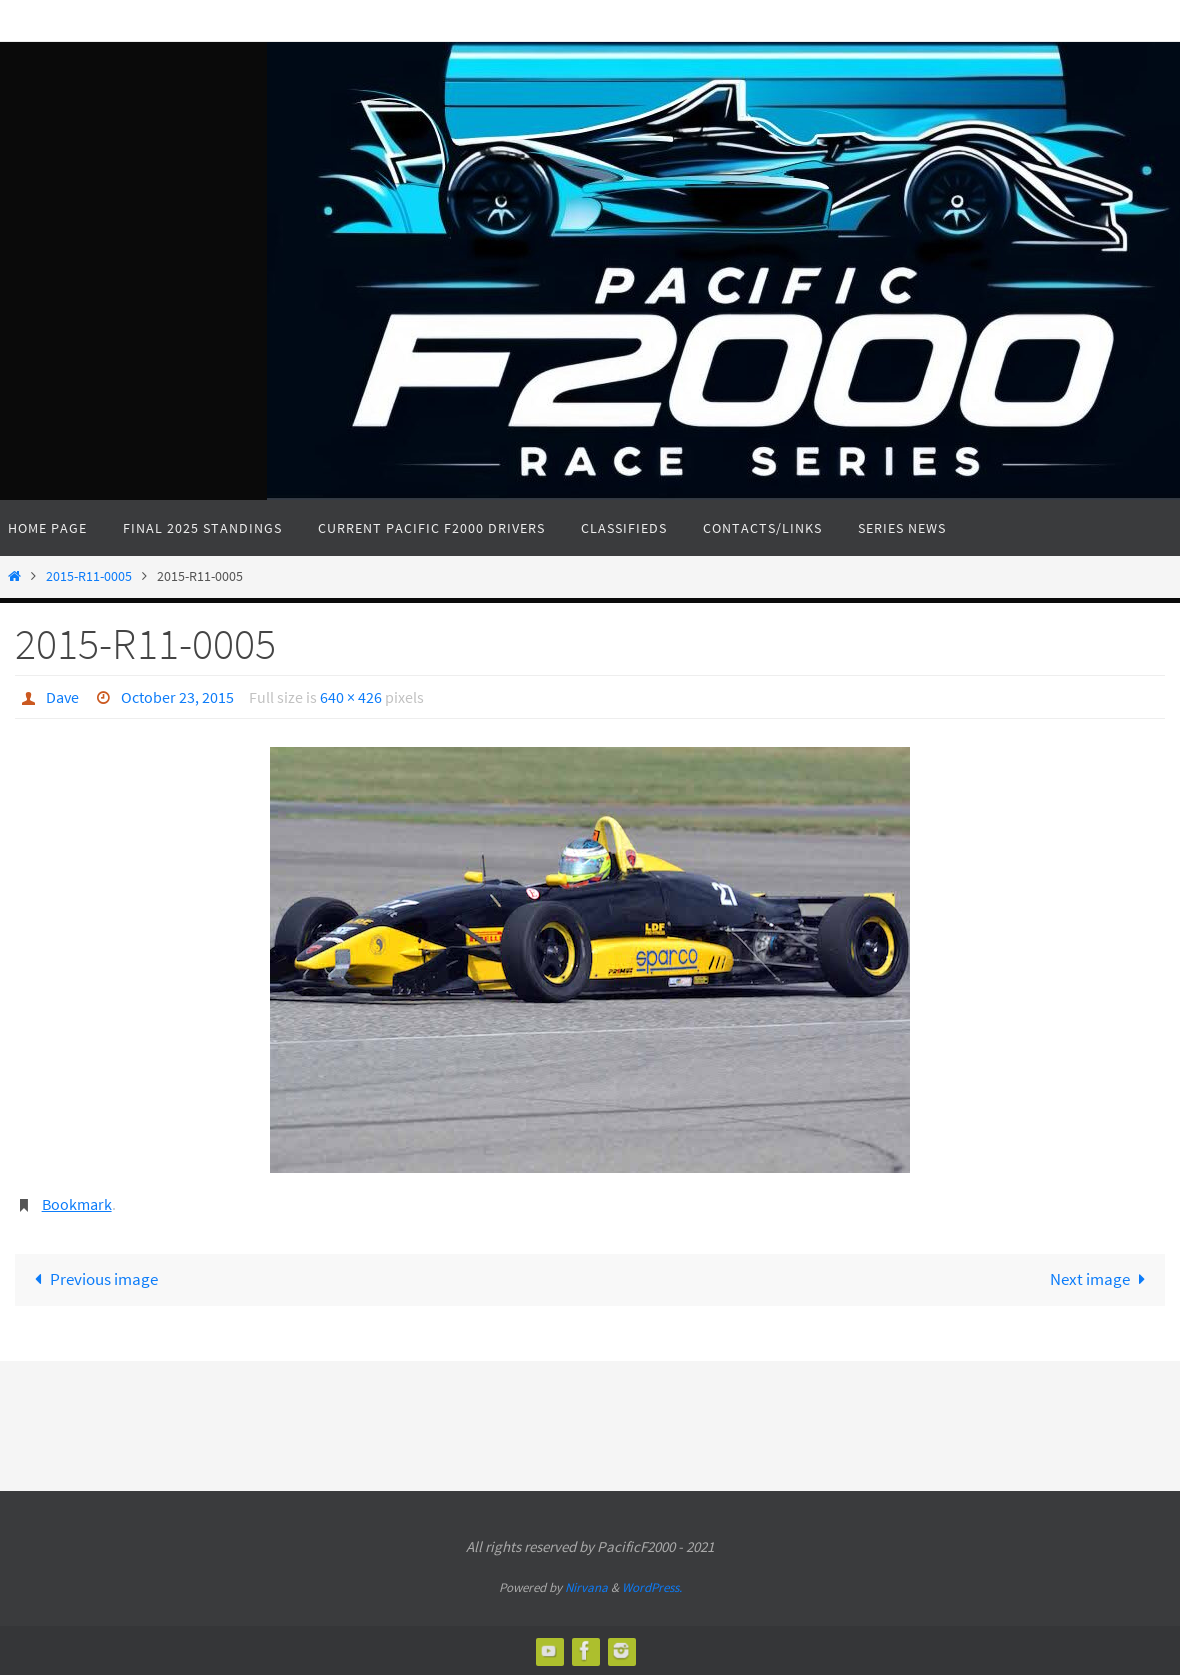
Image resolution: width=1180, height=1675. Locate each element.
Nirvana (586, 1587)
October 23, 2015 (177, 697)
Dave (62, 697)
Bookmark (77, 1204)
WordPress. (652, 1587)
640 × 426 (351, 697)
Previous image (93, 1279)
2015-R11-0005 (89, 576)
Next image (1102, 1279)
